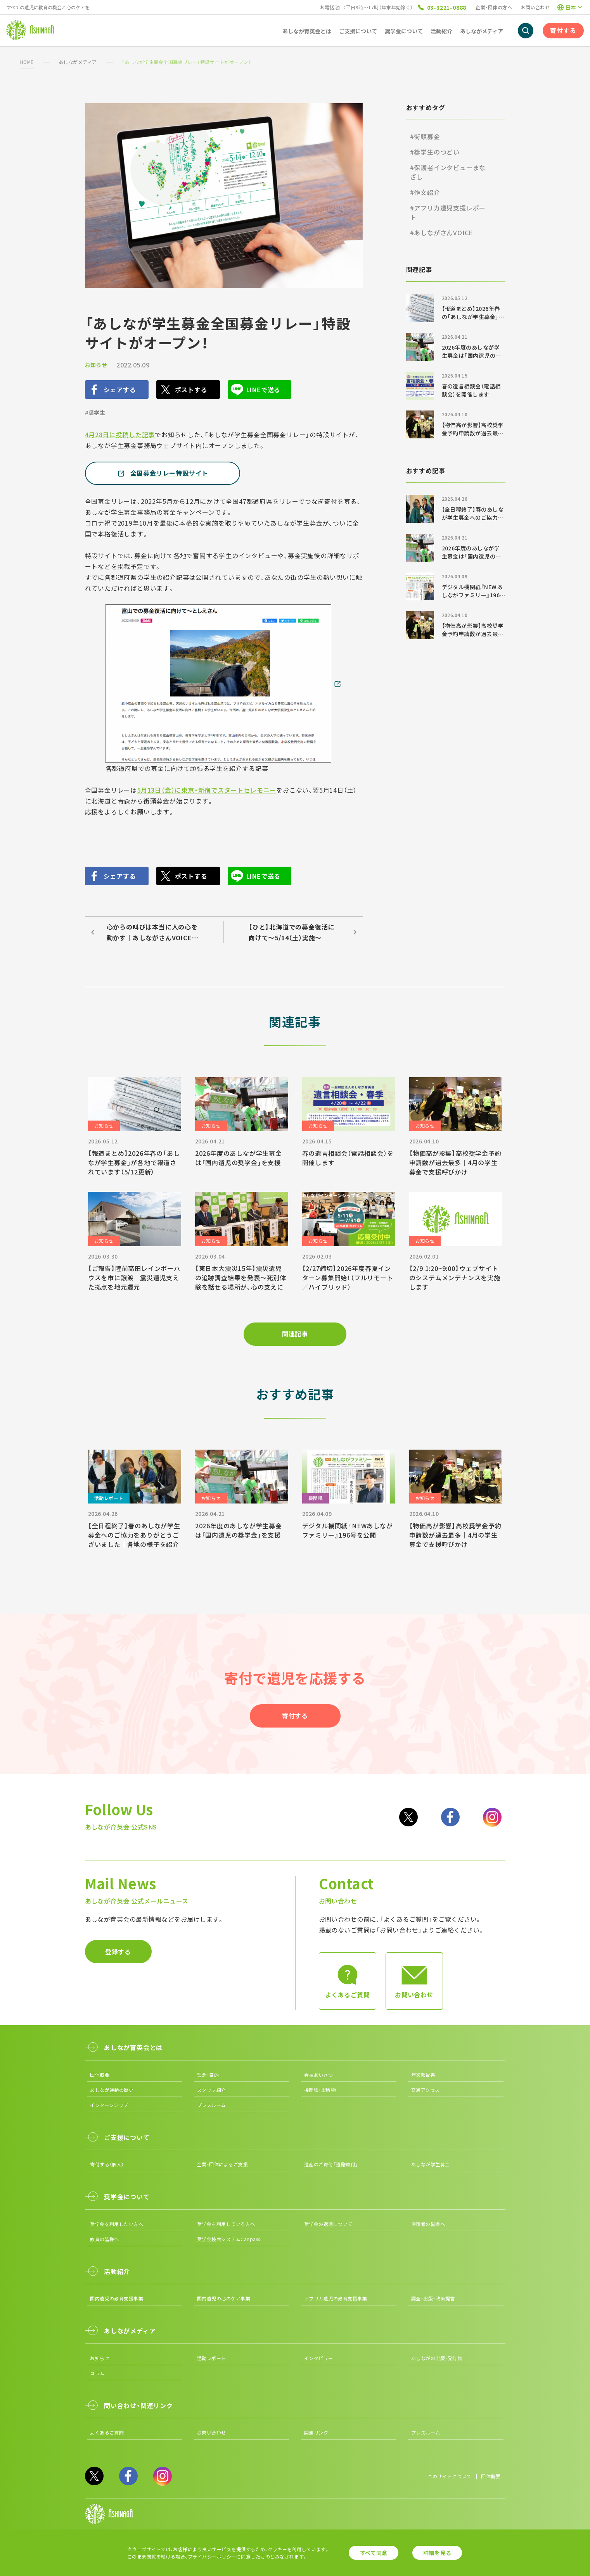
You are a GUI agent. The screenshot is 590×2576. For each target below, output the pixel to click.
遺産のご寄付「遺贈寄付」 (331, 2164)
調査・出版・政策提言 (433, 2298)
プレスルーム (211, 2105)
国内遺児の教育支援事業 (116, 2298)
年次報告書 (423, 2074)
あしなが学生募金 (430, 2164)
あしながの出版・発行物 (436, 2358)
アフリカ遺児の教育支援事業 (335, 2298)
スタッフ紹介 (211, 2089)
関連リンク (316, 2432)
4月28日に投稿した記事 (120, 434)
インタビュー (318, 2358)
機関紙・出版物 (320, 2089)
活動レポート (211, 2358)
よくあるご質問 (107, 2432)
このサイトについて (450, 2476)
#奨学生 (95, 412)
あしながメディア (78, 62)
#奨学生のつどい (435, 152)
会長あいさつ (318, 2074)
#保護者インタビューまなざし (448, 172)
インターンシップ (109, 2105)
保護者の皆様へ (428, 2224)
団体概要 (99, 2074)
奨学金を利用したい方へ (116, 2224)
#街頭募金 (425, 136)
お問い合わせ (535, 7)
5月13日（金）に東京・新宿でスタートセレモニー (206, 790)
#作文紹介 (425, 192)
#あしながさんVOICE (441, 232)
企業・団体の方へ (494, 7)
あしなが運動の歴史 (111, 2089)
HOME (27, 62)
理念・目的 (208, 2074)
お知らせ (96, 365)
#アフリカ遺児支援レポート (448, 212)
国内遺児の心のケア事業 (223, 2298)
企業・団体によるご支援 (222, 2164)
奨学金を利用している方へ (226, 2224)
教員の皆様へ (104, 2239)
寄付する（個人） (107, 2164)
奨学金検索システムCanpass (228, 2239)
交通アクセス (425, 2089)
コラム (97, 2373)
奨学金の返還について (328, 2224)
